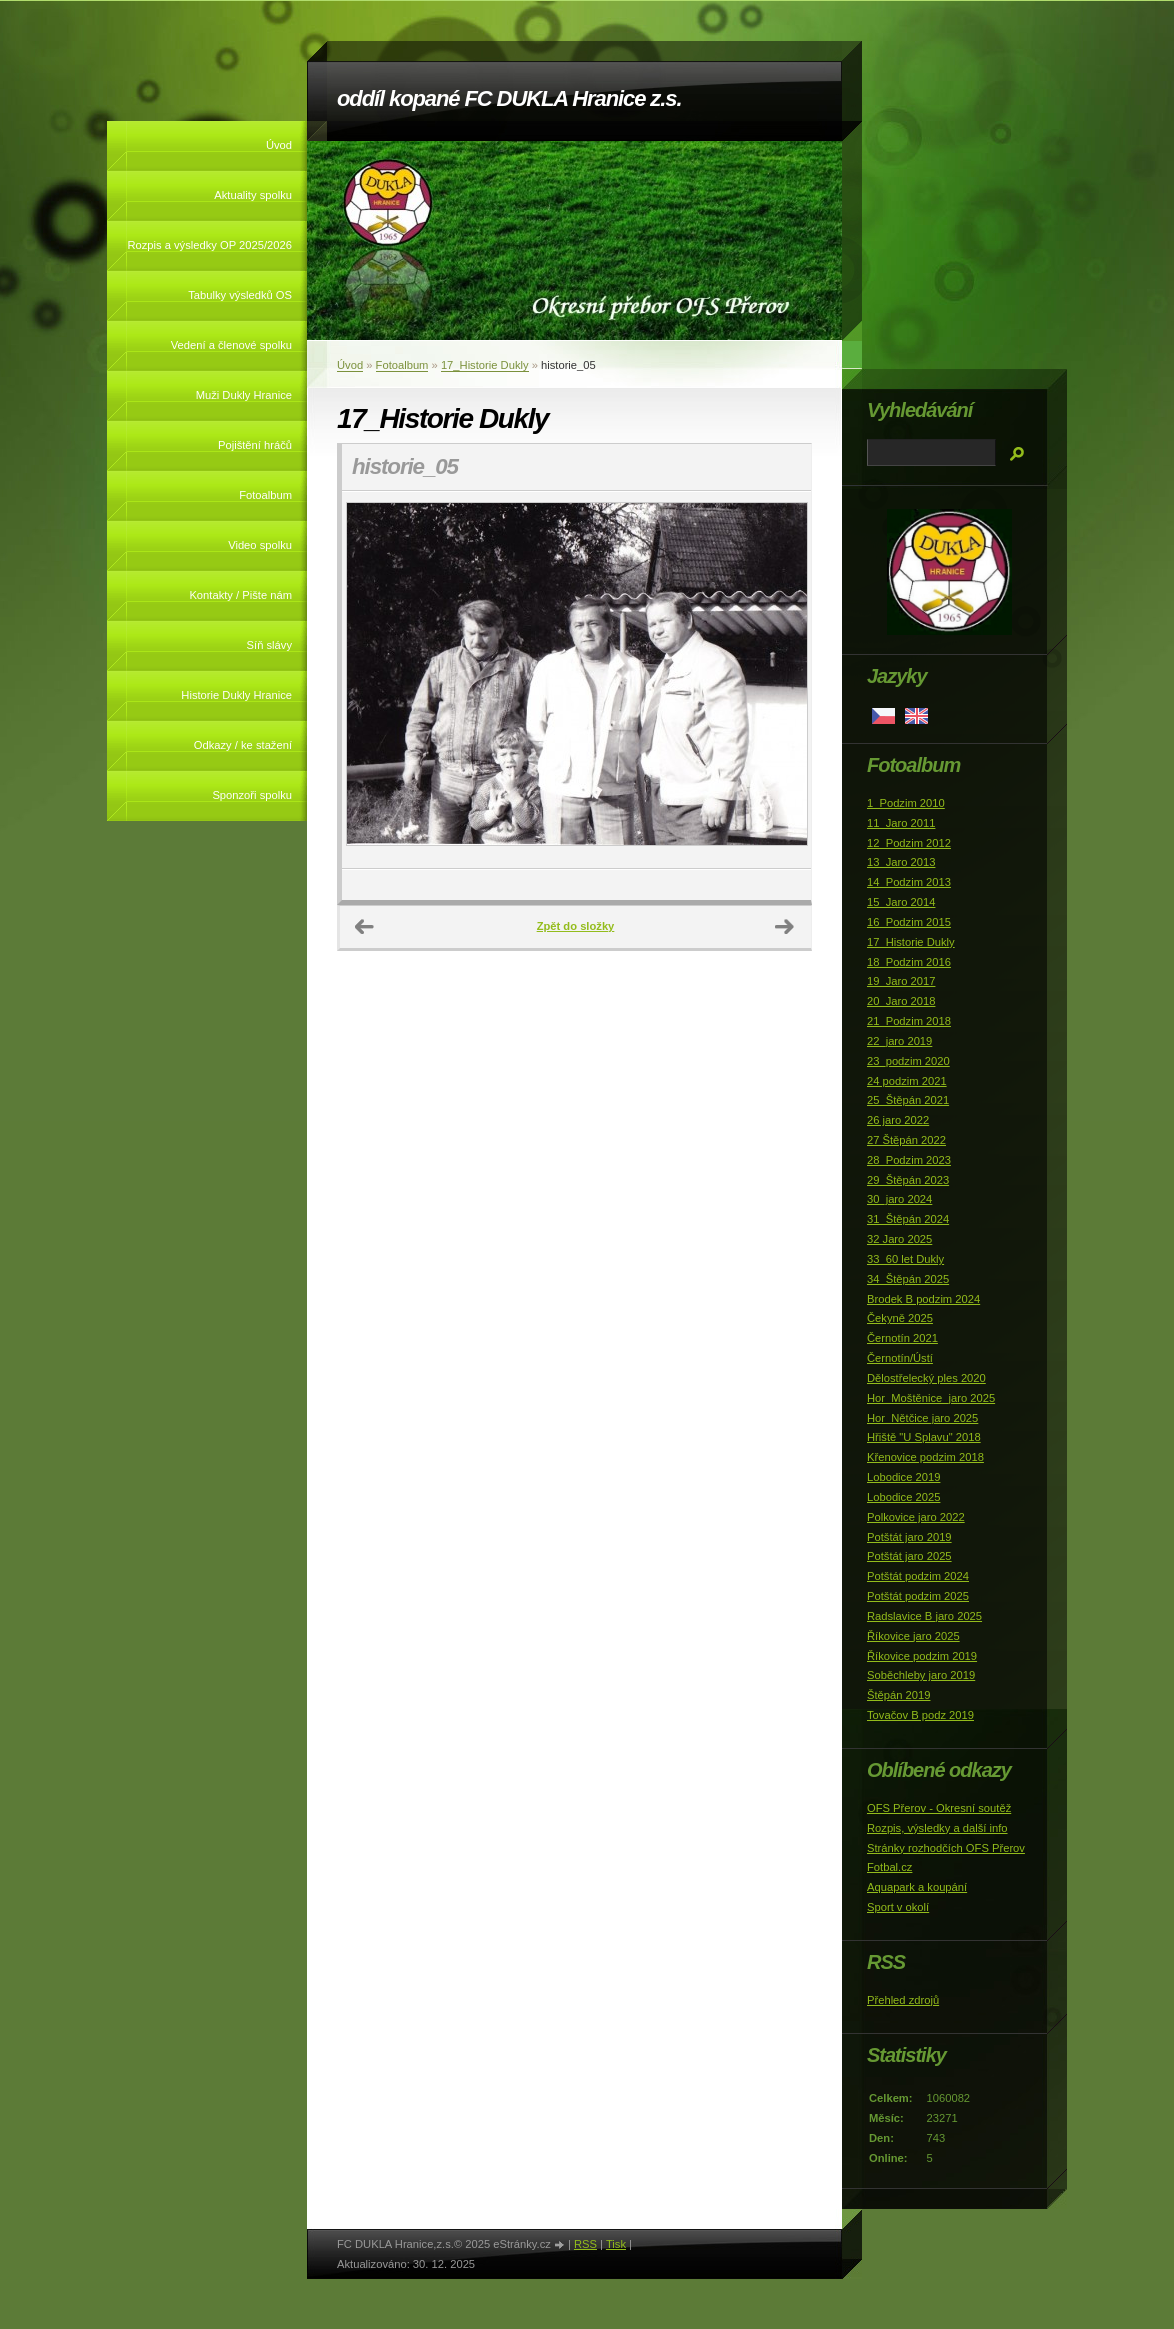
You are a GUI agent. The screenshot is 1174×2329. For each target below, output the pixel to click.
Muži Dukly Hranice (244, 395)
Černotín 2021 (902, 1338)
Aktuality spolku (253, 195)
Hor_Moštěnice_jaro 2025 (931, 1398)
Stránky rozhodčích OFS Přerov (946, 1848)
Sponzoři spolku (252, 795)
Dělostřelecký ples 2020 (926, 1378)
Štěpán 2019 (898, 1695)
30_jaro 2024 (899, 1199)
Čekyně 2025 (900, 1318)
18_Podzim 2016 (909, 962)
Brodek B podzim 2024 (923, 1299)
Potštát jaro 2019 (909, 1537)
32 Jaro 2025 (899, 1239)
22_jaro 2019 (899, 1041)
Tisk (616, 2244)
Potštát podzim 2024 (918, 1576)
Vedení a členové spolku (231, 345)
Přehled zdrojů (903, 2000)
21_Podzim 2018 (909, 1021)
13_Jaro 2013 (901, 862)
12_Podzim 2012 (909, 843)
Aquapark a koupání (917, 1887)
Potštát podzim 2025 (918, 1596)
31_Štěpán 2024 (908, 1219)
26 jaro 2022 (898, 1120)
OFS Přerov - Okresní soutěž (939, 1808)
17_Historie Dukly (485, 365)
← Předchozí (365, 927)
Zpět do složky (576, 926)
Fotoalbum (265, 495)
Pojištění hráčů (255, 445)
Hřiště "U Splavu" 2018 (924, 1437)
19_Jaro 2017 (901, 981)
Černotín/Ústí (900, 1358)
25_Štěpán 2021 (908, 1100)
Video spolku (260, 545)
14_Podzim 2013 (909, 882)
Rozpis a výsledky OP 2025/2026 (209, 245)
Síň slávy (269, 645)
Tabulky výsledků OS (240, 295)
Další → (785, 927)
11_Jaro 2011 (901, 823)
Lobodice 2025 (903, 1497)
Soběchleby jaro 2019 (921, 1675)
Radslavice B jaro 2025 (924, 1616)
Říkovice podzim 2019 (922, 1656)
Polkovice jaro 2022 (916, 1517)
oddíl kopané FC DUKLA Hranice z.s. (509, 98)
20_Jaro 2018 (901, 1001)
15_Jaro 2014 (901, 902)
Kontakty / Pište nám (240, 595)
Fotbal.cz (889, 1867)
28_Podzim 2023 (909, 1160)
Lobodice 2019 (903, 1477)
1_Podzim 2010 (906, 803)
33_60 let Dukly (905, 1259)
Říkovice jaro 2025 (913, 1636)
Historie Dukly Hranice (236, 695)
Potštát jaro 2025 (909, 1556)
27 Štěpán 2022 (906, 1140)
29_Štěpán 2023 (908, 1180)
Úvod (279, 145)
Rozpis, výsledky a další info (937, 1828)
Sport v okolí (898, 1907)
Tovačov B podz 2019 (920, 1715)
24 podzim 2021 (907, 1081)
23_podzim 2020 (908, 1061)
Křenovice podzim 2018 (925, 1457)
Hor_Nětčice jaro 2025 (922, 1418)
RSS (585, 2244)
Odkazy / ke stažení (243, 745)
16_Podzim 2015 (909, 922)
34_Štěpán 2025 (908, 1279)
